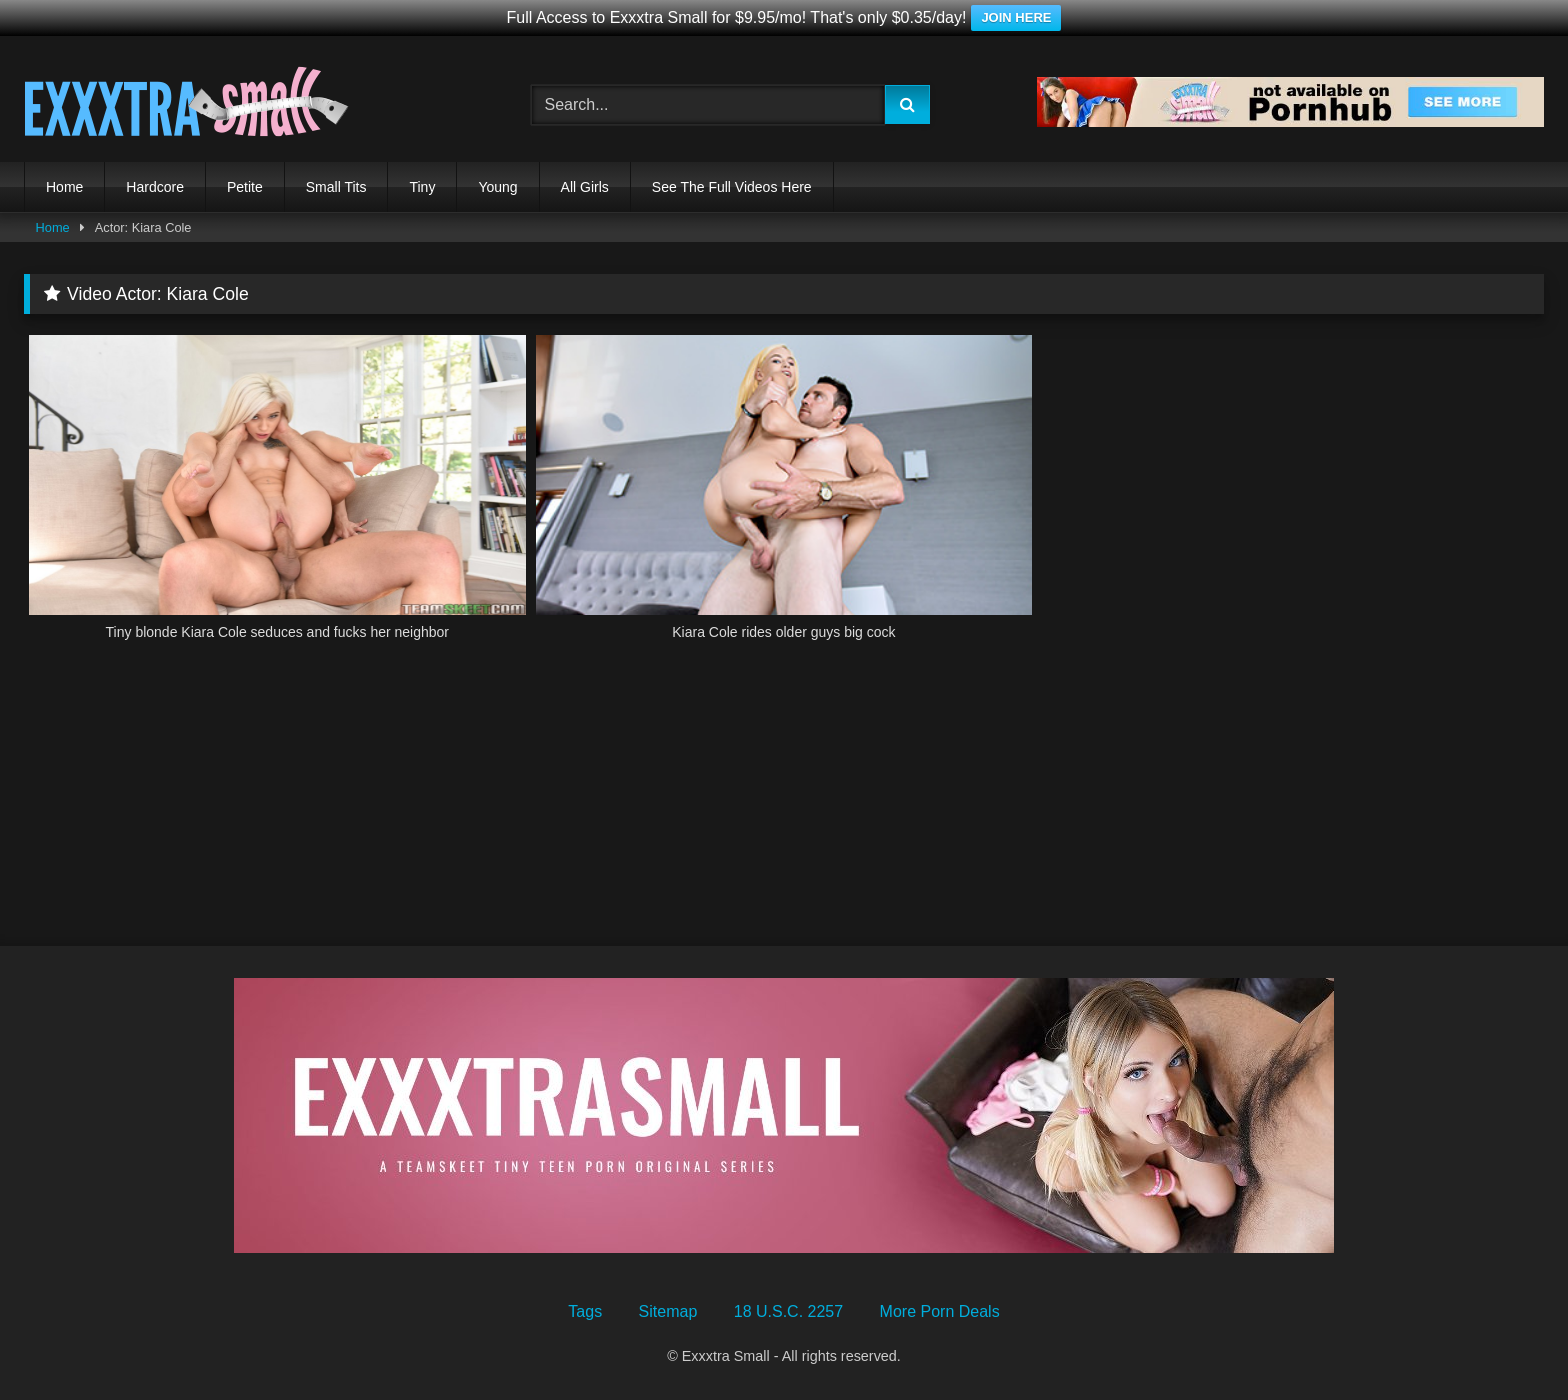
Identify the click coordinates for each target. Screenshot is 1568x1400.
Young (497, 187)
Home (64, 187)
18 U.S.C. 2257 (788, 1311)
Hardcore (155, 187)
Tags (585, 1311)
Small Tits (336, 187)
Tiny (422, 187)
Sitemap (668, 1311)
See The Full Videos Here (732, 187)
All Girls (585, 187)
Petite (245, 187)
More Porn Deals (940, 1311)
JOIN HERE (1016, 17)
